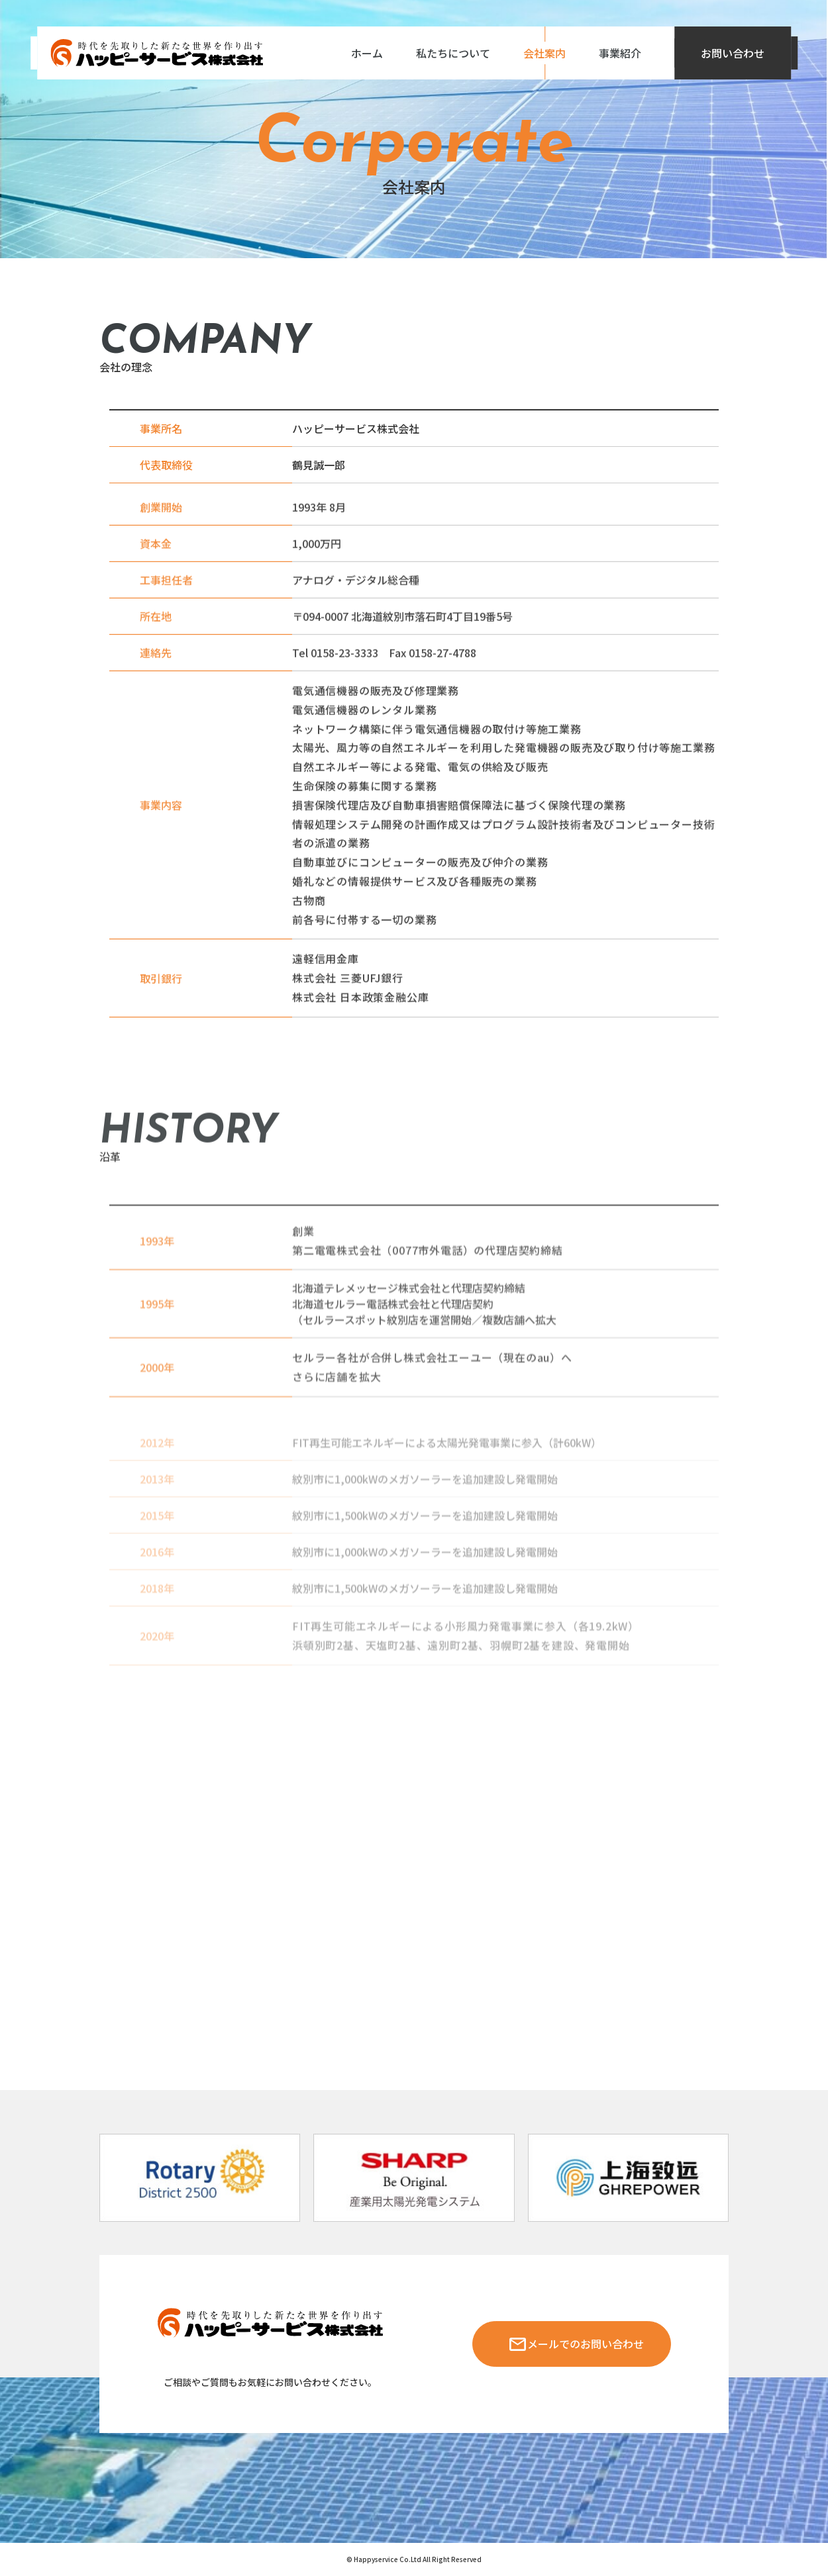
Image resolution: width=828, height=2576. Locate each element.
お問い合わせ (732, 53)
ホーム (367, 53)
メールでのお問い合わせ (585, 2344)
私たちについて (453, 53)
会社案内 (544, 53)
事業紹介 (620, 53)
